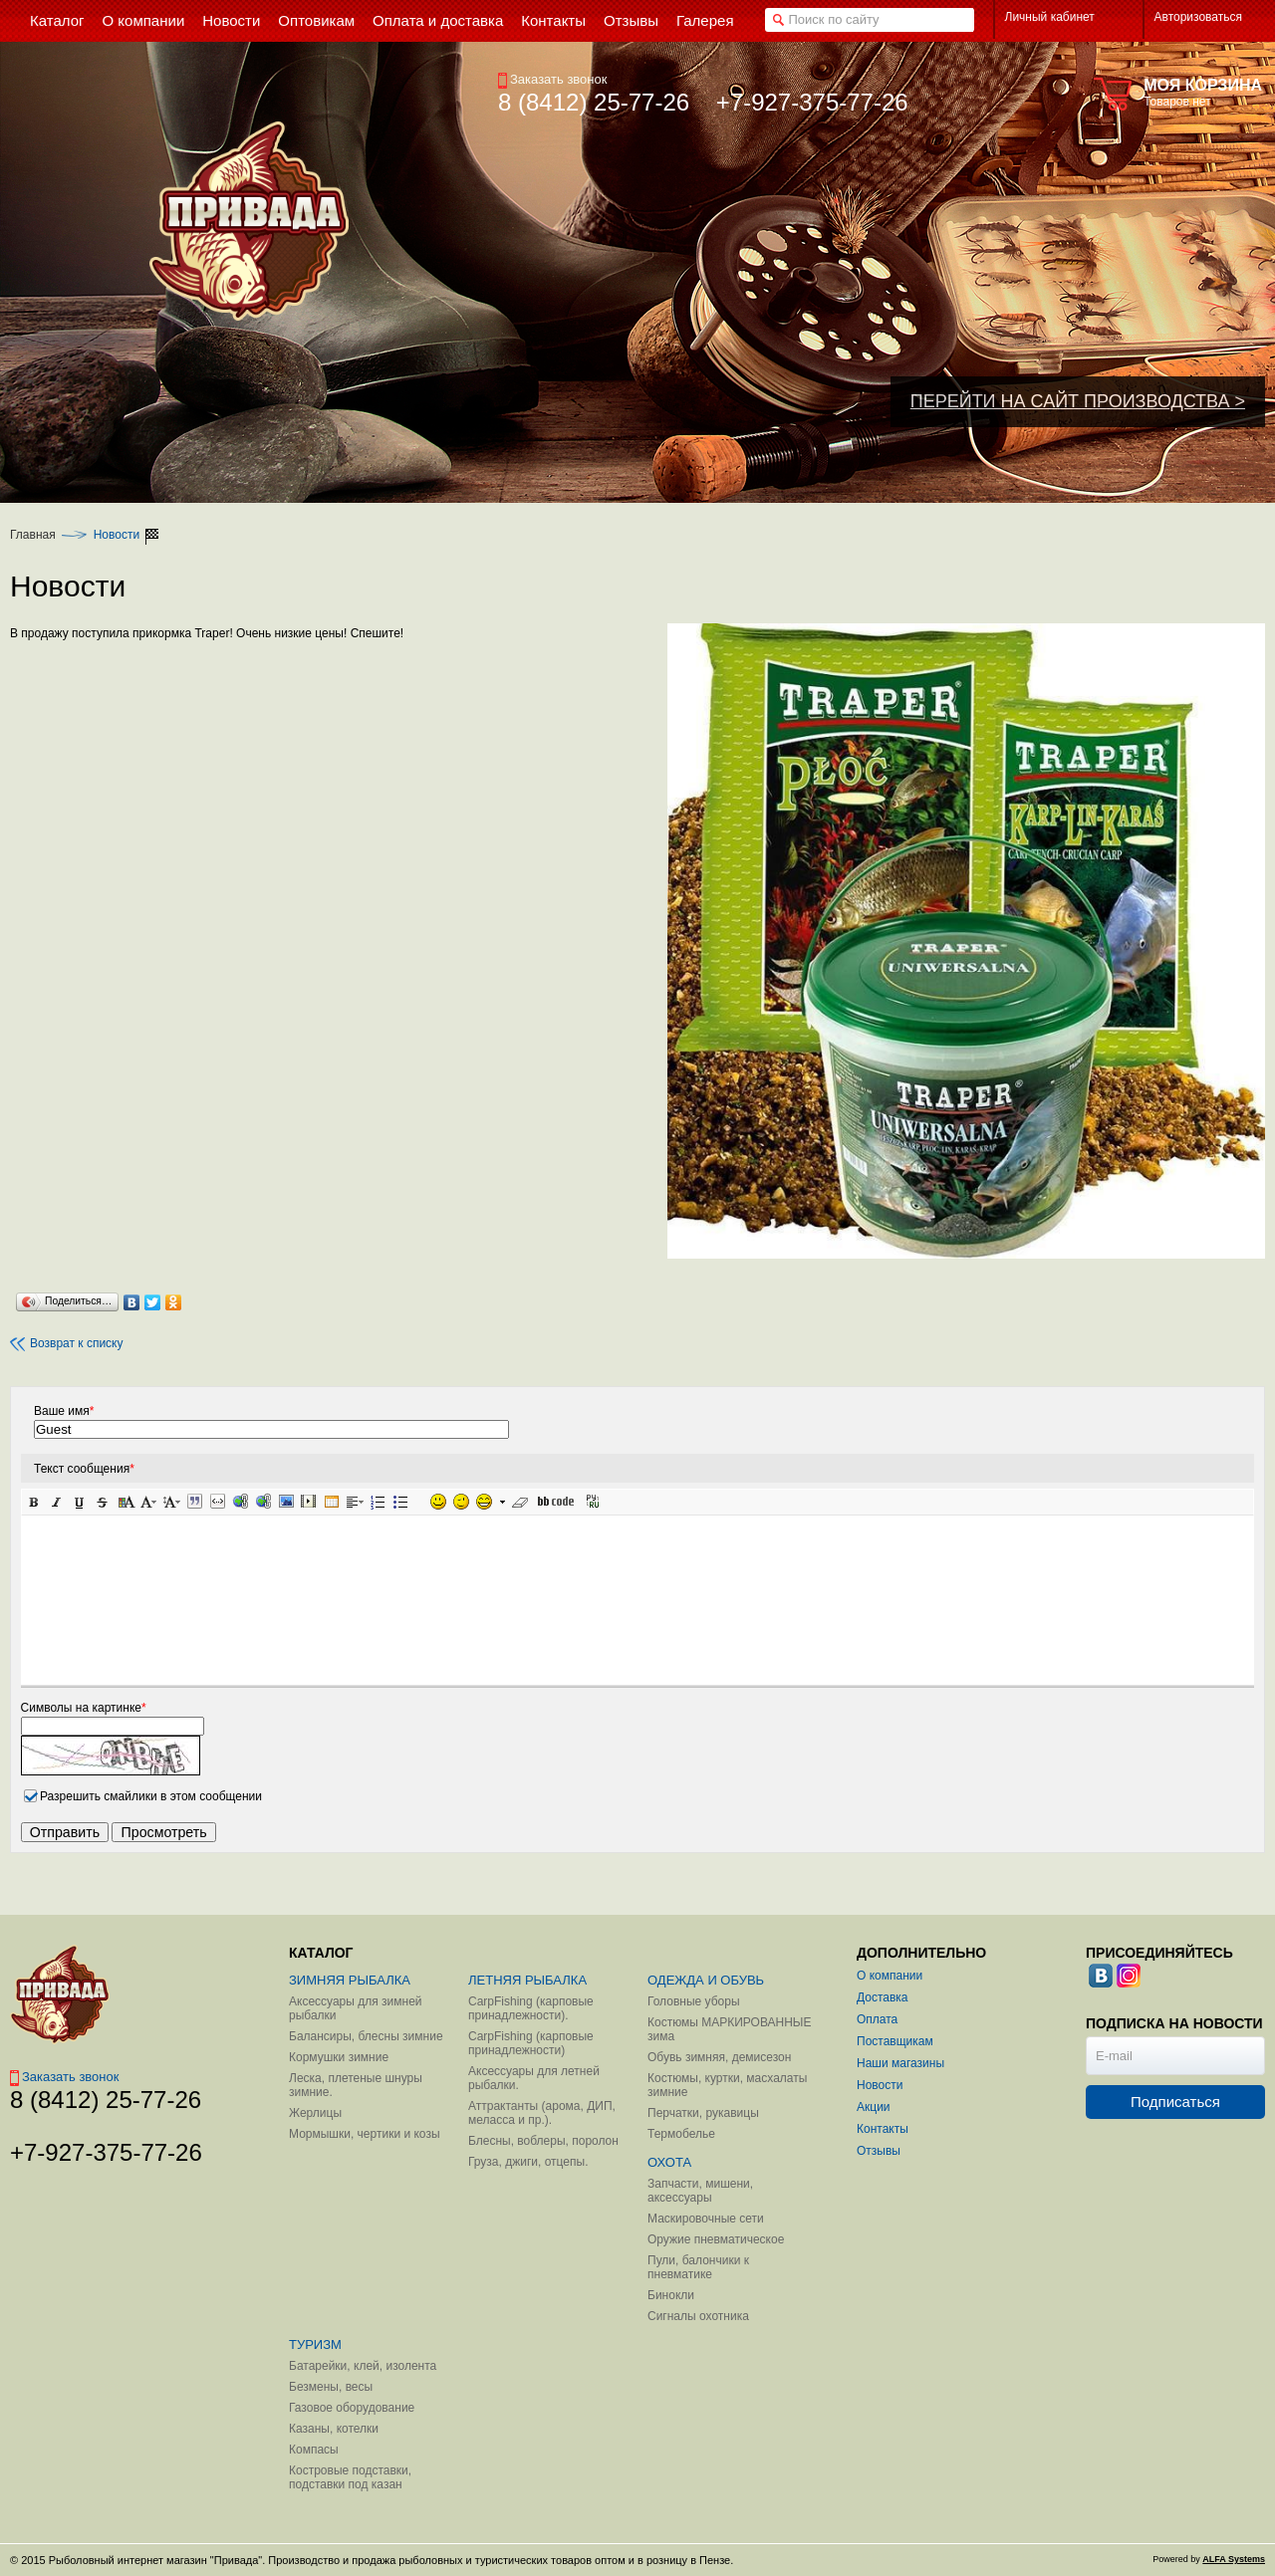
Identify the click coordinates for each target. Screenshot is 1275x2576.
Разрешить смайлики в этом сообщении (151, 1796)
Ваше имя (64, 1411)
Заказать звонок (552, 79)
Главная (33, 535)
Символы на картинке (83, 1708)
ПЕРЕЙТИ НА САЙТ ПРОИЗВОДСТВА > (1077, 401)
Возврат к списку (67, 1343)
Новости (116, 535)
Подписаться (1175, 2101)
